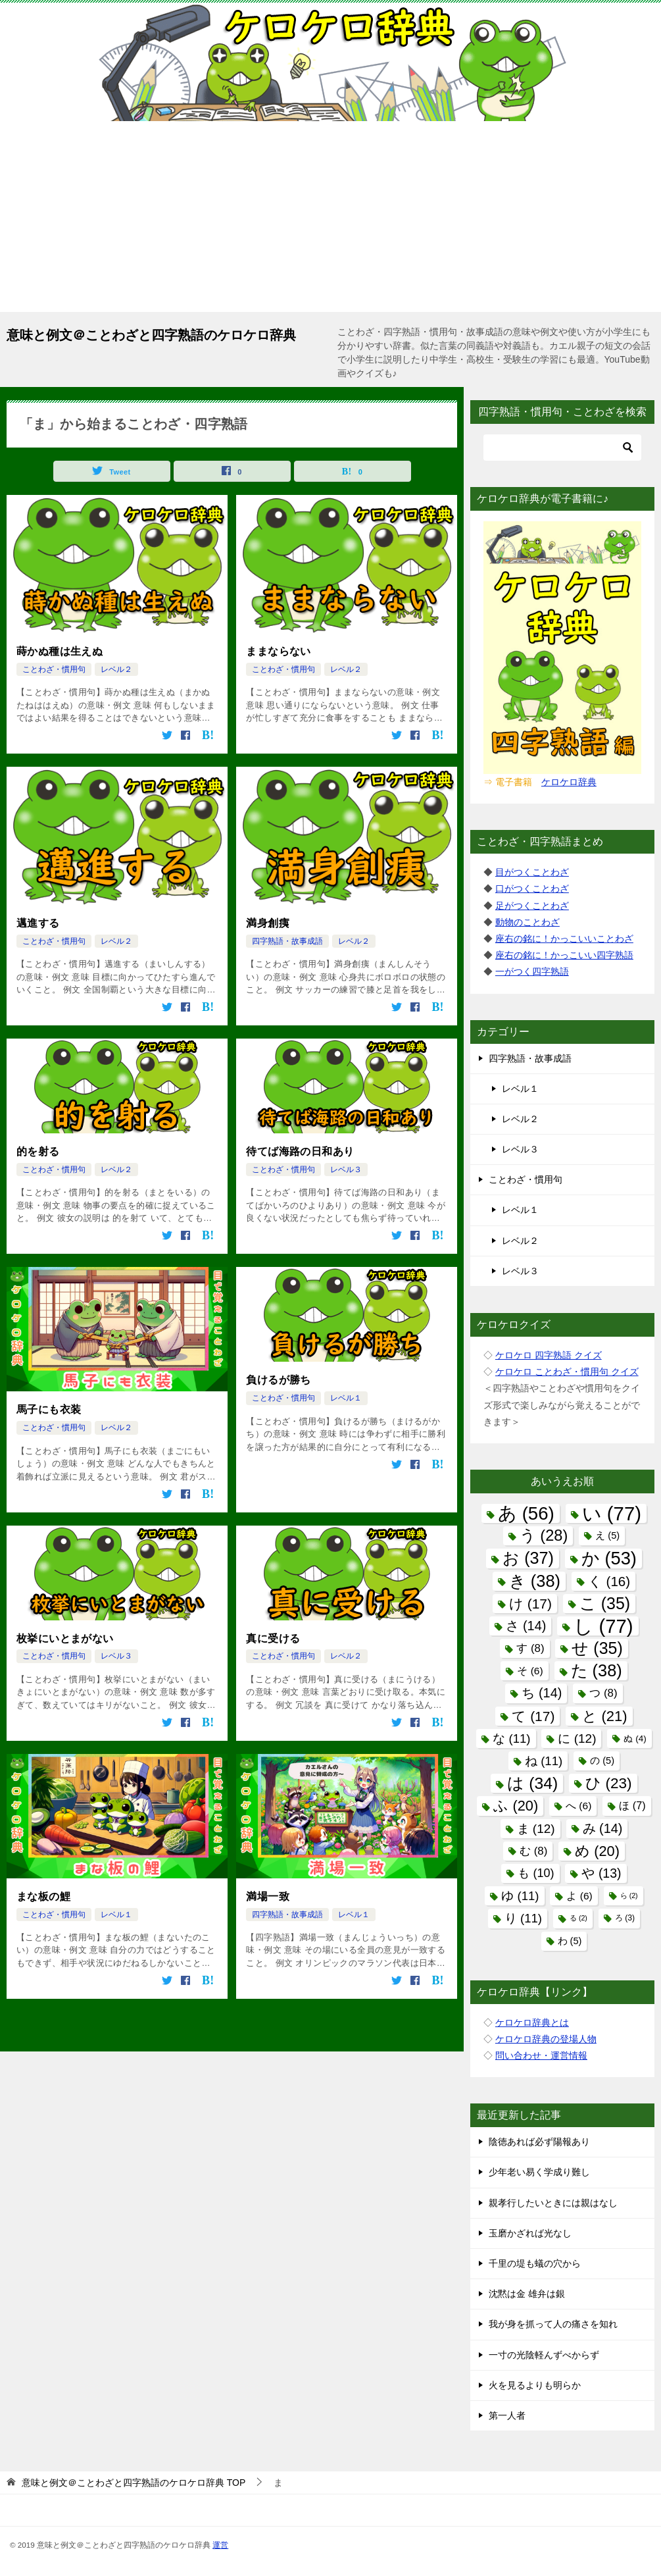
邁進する (38, 922)
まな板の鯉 (43, 1894)
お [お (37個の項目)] (528, 1558)
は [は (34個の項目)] (532, 1783)
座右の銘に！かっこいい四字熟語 (564, 955)
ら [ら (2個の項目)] (629, 1895)
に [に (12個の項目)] (577, 1738)
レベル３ (346, 1168)
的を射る (38, 1150)
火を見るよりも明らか (535, 2385)
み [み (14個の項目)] (603, 1828)
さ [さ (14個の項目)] (526, 1625)
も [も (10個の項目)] (536, 1873)
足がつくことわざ (532, 905)
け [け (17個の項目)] (530, 1603)
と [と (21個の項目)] (604, 1716)
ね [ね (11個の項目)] (543, 1761)
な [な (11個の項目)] (511, 1738)
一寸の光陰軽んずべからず (544, 2355)
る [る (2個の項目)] (578, 1918)
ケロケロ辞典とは (532, 2022)
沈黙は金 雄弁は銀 (527, 2293)
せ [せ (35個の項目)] (597, 1648)
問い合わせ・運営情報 (541, 2055)
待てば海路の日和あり (300, 1150)
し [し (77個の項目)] (603, 1626)
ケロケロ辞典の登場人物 (546, 2039)
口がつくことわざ (532, 888)
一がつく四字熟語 (532, 971)
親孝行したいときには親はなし (553, 2203)
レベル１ (346, 1396)
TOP (133, 2482)
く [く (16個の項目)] (609, 1581)
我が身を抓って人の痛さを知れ (553, 2324)
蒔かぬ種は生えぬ (59, 651)
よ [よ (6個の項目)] (579, 1895)
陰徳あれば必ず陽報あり (539, 2141)
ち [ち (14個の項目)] (542, 1693)
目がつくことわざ (532, 872)
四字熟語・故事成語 (287, 940)
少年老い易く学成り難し (539, 2172)
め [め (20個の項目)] (597, 1851)
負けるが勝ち (278, 1379)
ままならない (278, 651)
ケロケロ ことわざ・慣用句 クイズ (567, 1371)
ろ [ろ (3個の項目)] (625, 1917)
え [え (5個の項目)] (607, 1535)
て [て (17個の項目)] (533, 1716)
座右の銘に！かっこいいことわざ (564, 938)
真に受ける (273, 1636)
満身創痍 (267, 922)
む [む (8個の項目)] (533, 1851)
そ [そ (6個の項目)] (530, 1670)
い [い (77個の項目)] (611, 1513)
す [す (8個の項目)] (530, 1648)
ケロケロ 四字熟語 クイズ (548, 1355)
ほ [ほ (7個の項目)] (632, 1805)
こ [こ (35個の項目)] (604, 1603)
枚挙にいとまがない (65, 1636)
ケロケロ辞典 (569, 782)
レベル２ (116, 668)
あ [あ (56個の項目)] (526, 1513)
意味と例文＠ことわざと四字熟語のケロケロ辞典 (151, 334)
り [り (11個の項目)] (523, 1918)
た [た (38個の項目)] (596, 1670)
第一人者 (507, 2415)
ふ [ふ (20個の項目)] (515, 1805)
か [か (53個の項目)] (609, 1558)
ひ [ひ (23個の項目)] (608, 1783)
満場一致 (267, 1894)
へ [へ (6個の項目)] (578, 1805)
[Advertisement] (330, 220)
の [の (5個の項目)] (602, 1760)
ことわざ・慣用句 (54, 668)
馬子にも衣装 (48, 1408)
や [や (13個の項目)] (601, 1873)
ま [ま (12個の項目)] (536, 1829)
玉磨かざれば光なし (530, 2233)
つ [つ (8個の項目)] (603, 1693)
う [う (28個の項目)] (544, 1535)
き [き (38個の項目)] (534, 1581)
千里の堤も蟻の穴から (535, 2263)
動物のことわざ (527, 922)
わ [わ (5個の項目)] (570, 1941)
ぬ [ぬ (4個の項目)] (635, 1738)
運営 (220, 2544)
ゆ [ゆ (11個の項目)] (520, 1896)
